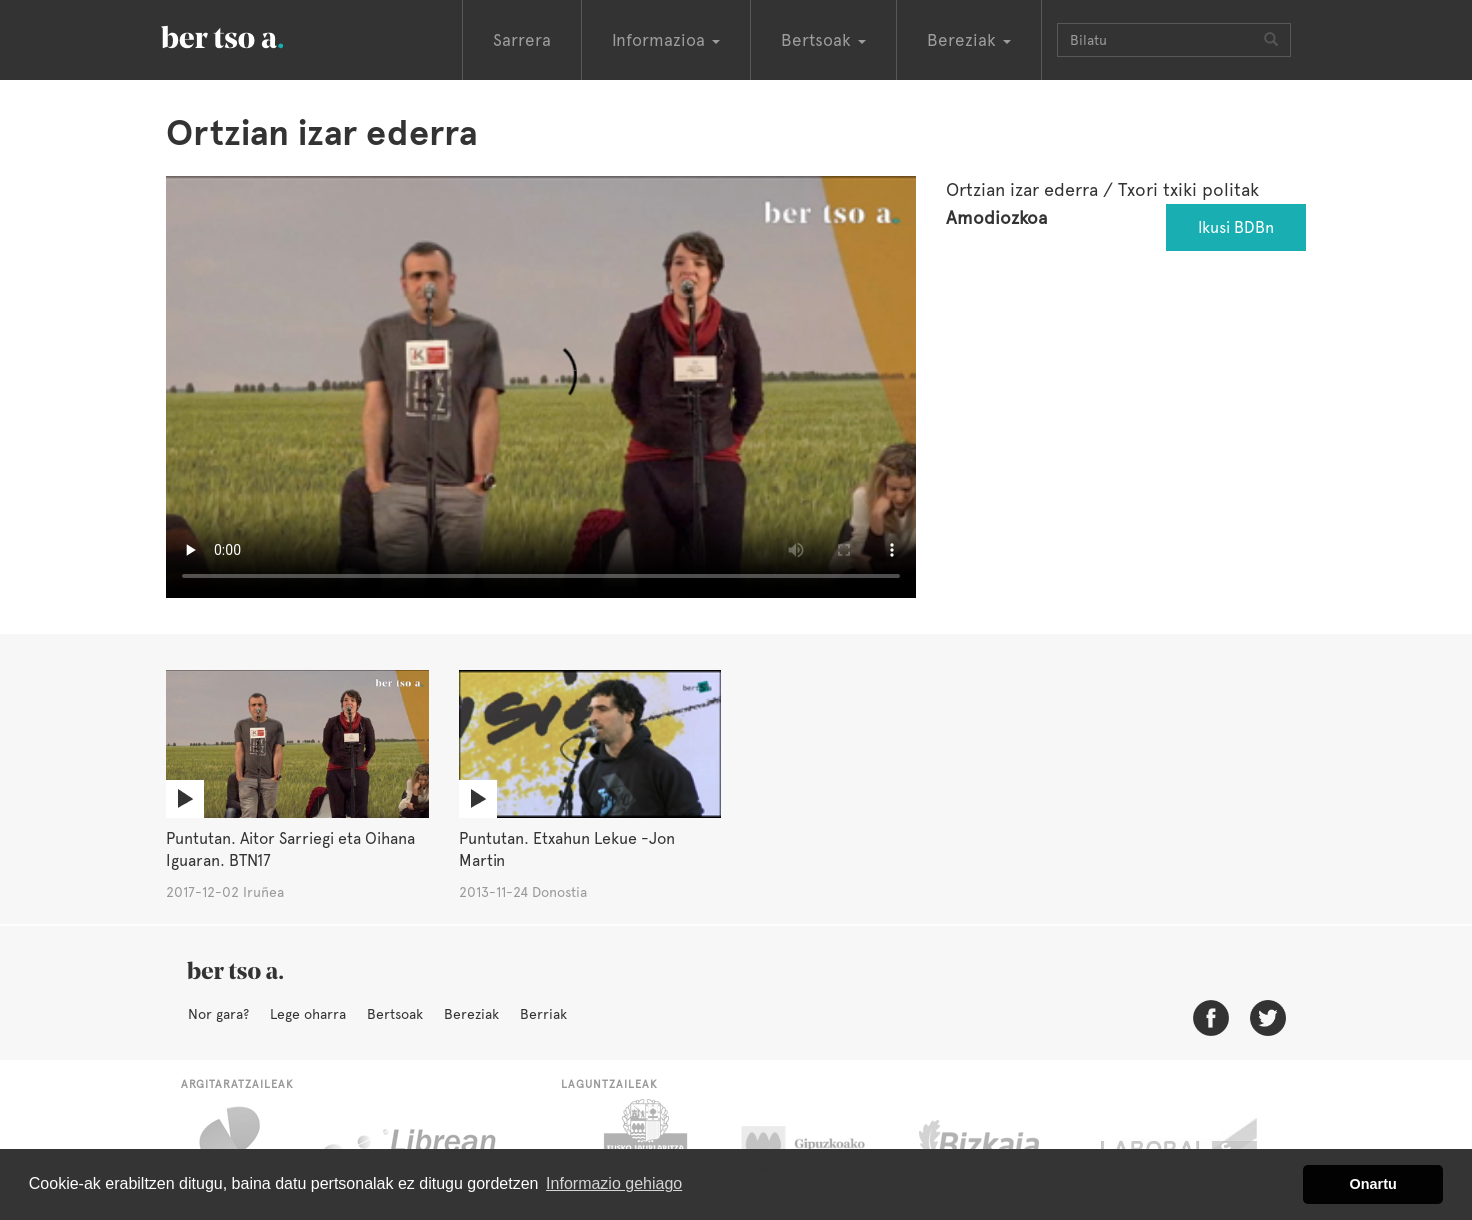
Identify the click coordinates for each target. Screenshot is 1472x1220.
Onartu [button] (1373, 1184)
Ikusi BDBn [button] (1236, 227)
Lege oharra (308, 1014)
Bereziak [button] (969, 40)
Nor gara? (218, 1014)
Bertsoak (395, 1014)
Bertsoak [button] (823, 40)
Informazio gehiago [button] (614, 1183)
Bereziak (471, 1014)
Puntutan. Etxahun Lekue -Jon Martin (567, 850)
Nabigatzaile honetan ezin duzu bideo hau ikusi (541, 387)
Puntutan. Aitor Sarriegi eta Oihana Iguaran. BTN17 (290, 850)
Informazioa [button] (666, 40)
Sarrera (522, 40)
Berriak (543, 1014)
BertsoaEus (251, 35)
